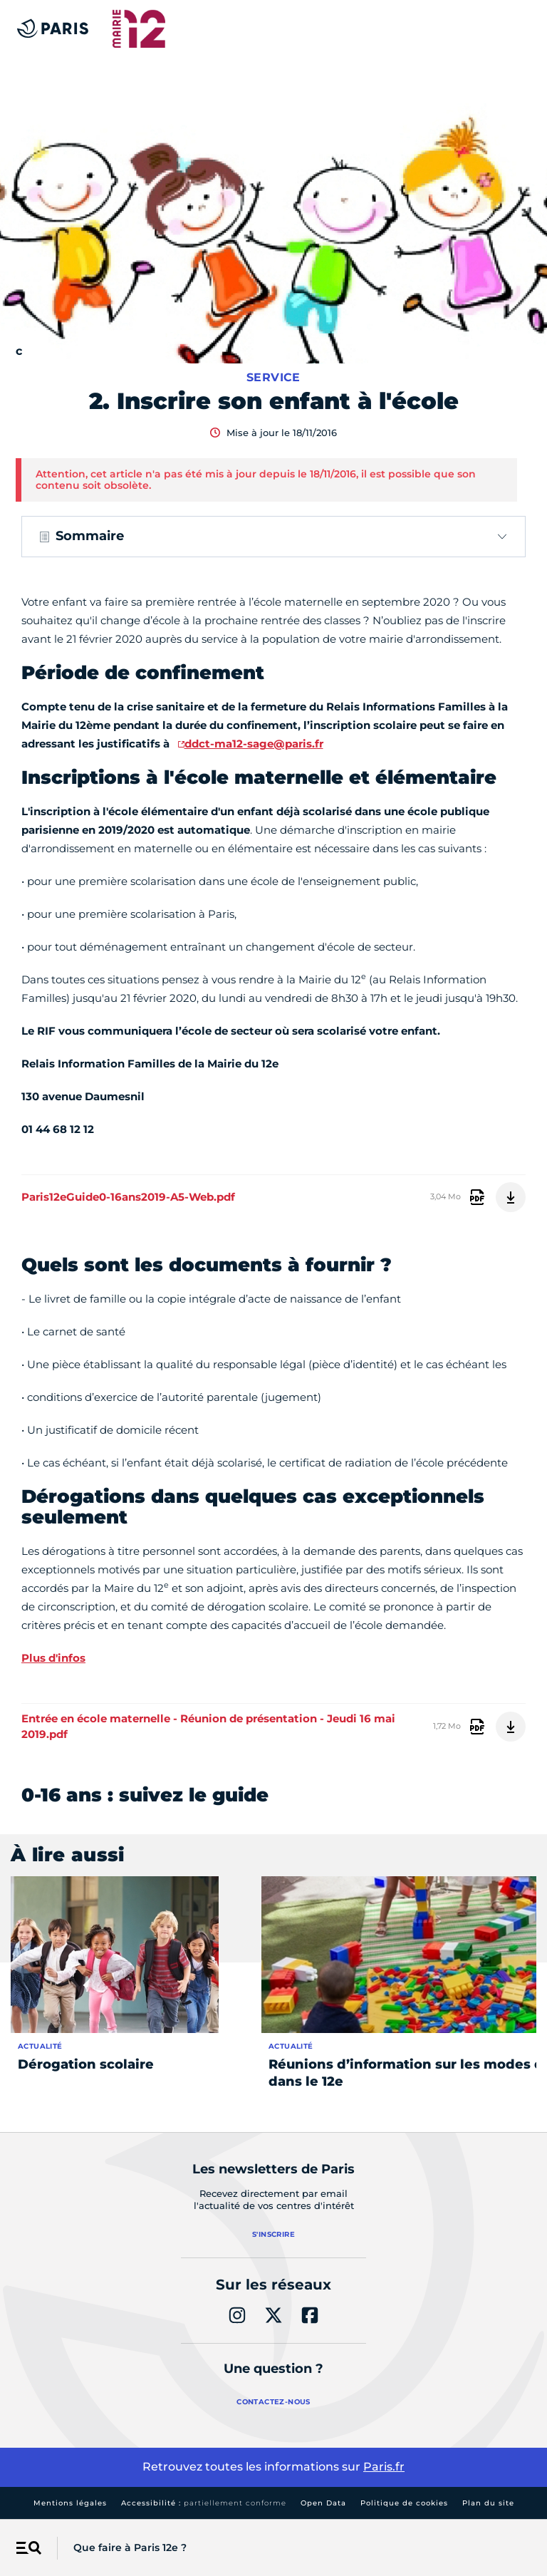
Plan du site (488, 2503)
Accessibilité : (203, 2503)
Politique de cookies (404, 2503)
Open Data (323, 2503)
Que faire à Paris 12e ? (130, 2547)
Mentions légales (70, 2503)
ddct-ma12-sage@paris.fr (253, 743)
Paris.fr (384, 2466)
